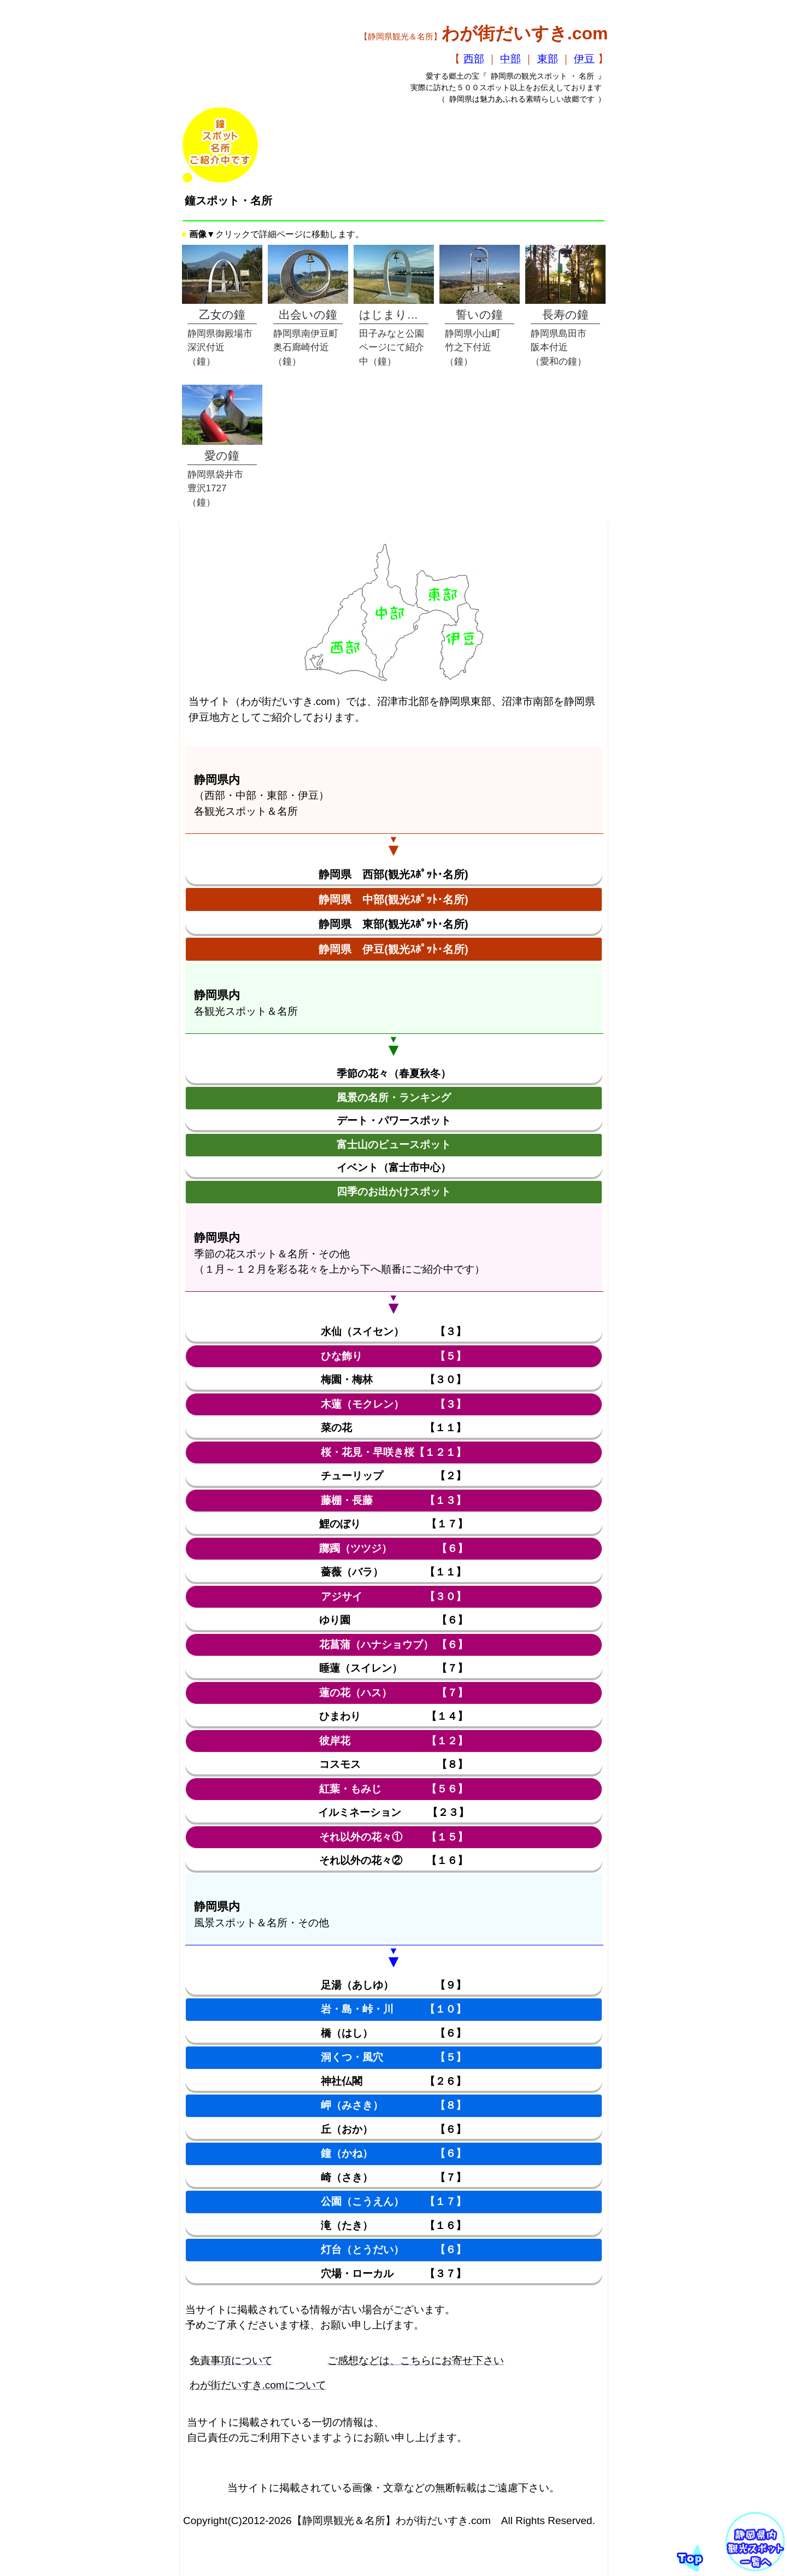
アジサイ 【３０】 (393, 1596)
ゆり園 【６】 (393, 1620)
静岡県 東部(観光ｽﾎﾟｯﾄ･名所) (393, 924)
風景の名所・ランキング (394, 1097)
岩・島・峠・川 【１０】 (393, 2009)
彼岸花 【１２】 (393, 1740)
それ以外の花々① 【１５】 (393, 1837)
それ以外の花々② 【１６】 (393, 1860)
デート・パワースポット (394, 1120)
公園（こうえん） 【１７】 (393, 2201)
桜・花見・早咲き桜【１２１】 (393, 1452)
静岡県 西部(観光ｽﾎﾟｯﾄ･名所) (393, 874)
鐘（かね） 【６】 (393, 2153)
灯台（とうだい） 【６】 (393, 2249)
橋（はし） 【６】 (393, 2033)
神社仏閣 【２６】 (393, 2081)
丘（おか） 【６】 (393, 2129)
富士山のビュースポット (394, 1144)
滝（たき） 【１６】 (393, 2225)
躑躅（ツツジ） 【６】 (393, 1548)
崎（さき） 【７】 (393, 2177)
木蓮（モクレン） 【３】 (393, 1404)
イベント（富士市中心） (394, 1167)
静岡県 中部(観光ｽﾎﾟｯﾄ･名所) (393, 899)
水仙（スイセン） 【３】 (393, 1331)
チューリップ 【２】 (393, 1475)
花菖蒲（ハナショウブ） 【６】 (393, 1644)
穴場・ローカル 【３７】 (393, 2273)
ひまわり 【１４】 (393, 1716)
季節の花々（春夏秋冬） (394, 1073)
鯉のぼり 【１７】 (393, 1524)
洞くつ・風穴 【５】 (393, 2057)
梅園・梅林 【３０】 (393, 1379)
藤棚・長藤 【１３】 (393, 1500)
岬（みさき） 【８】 (393, 2105)
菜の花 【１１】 (393, 1427)
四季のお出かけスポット (394, 1191)
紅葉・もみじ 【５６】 (393, 1789)
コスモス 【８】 (393, 1764)
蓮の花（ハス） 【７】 (393, 1692)
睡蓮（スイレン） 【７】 (393, 1668)
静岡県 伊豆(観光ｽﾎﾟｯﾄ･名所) (393, 949)
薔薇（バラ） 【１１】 (393, 1572)
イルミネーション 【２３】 (393, 1812)
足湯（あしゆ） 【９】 (393, 1985)
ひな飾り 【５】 (393, 1356)
